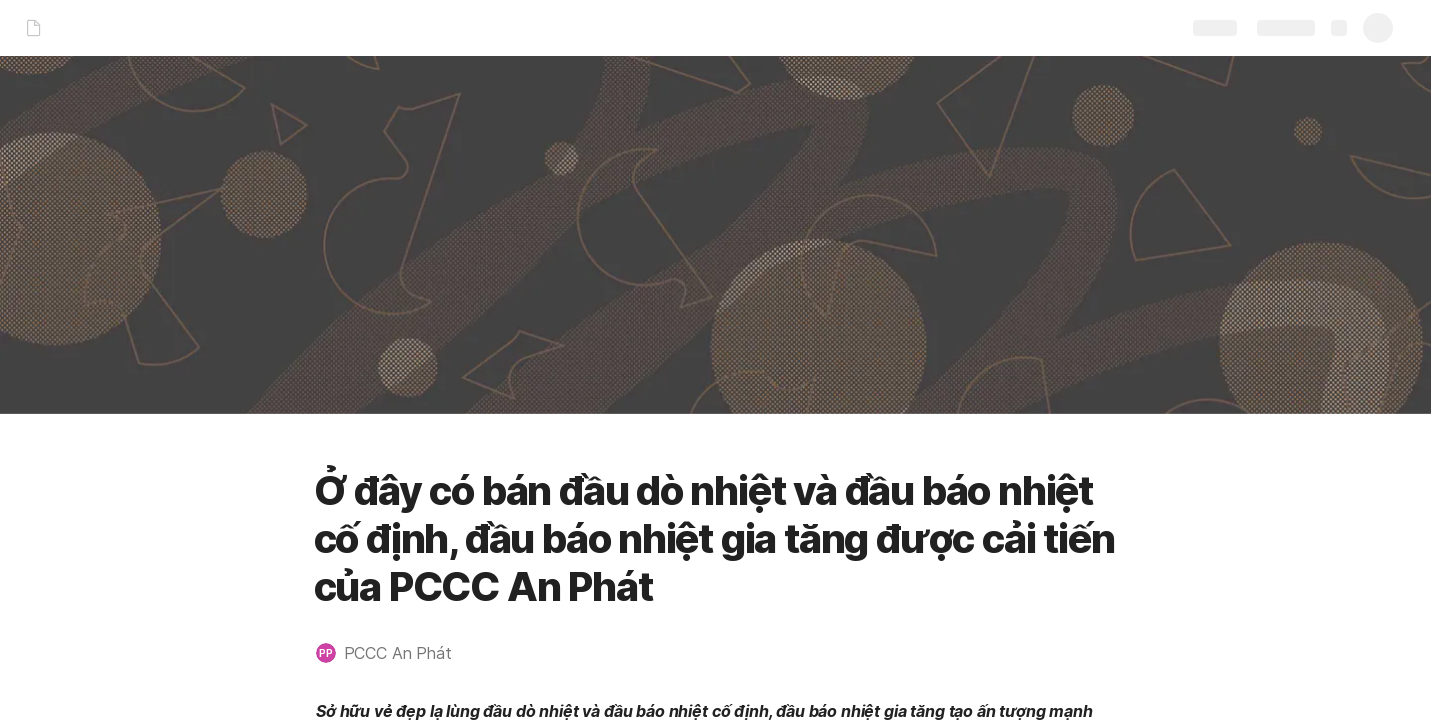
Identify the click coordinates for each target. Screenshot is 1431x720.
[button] (394, 653)
